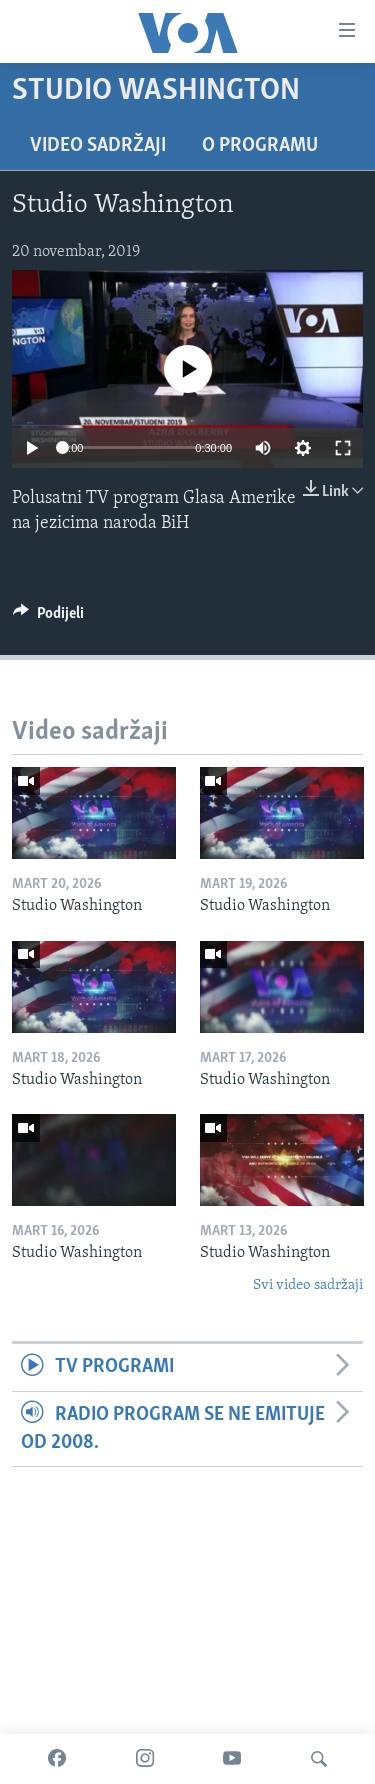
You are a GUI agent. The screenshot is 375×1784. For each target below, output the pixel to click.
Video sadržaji (98, 146)
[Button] (48, 618)
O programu (260, 146)
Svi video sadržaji (308, 1285)
